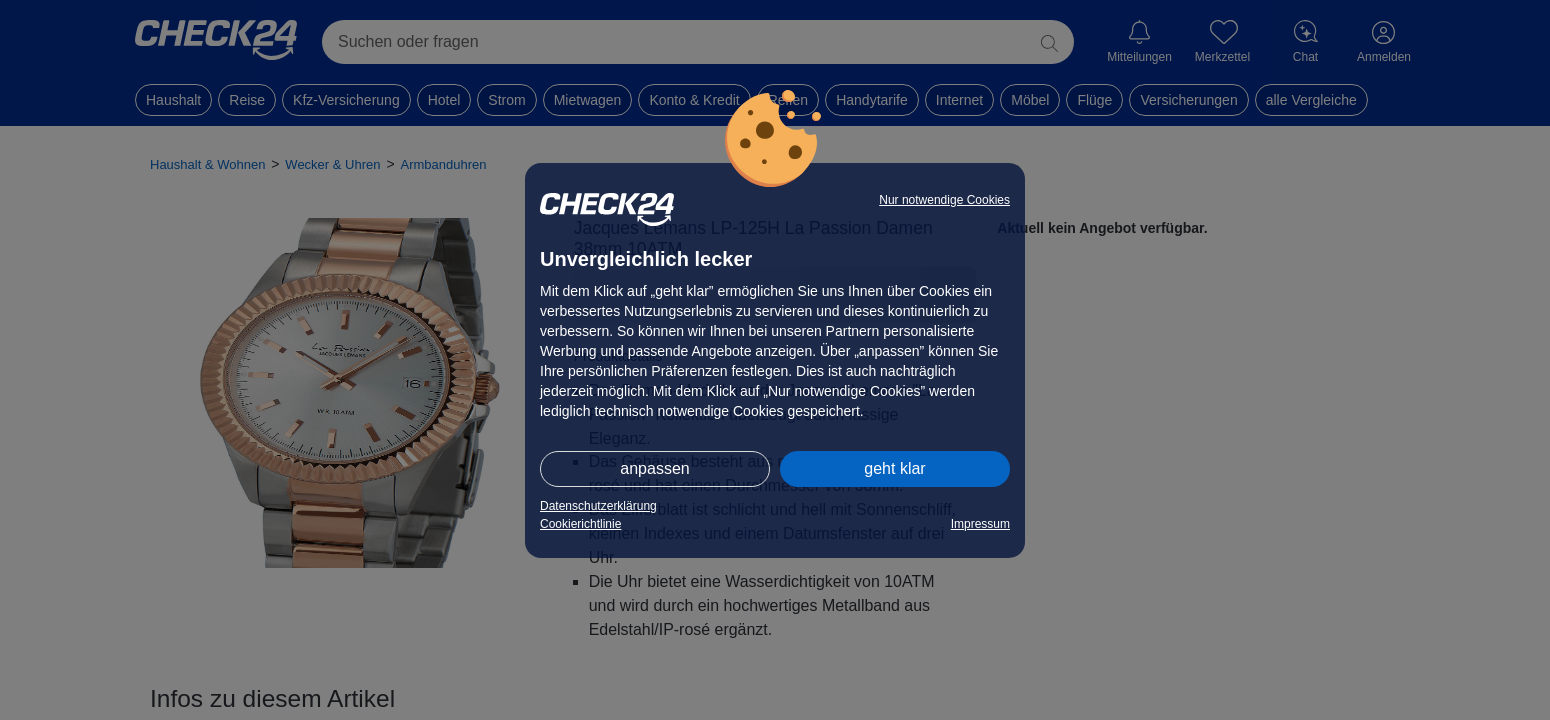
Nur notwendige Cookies (944, 200)
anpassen (654, 468)
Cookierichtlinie (580, 524)
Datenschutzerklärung (598, 506)
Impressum (980, 524)
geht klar (894, 468)
